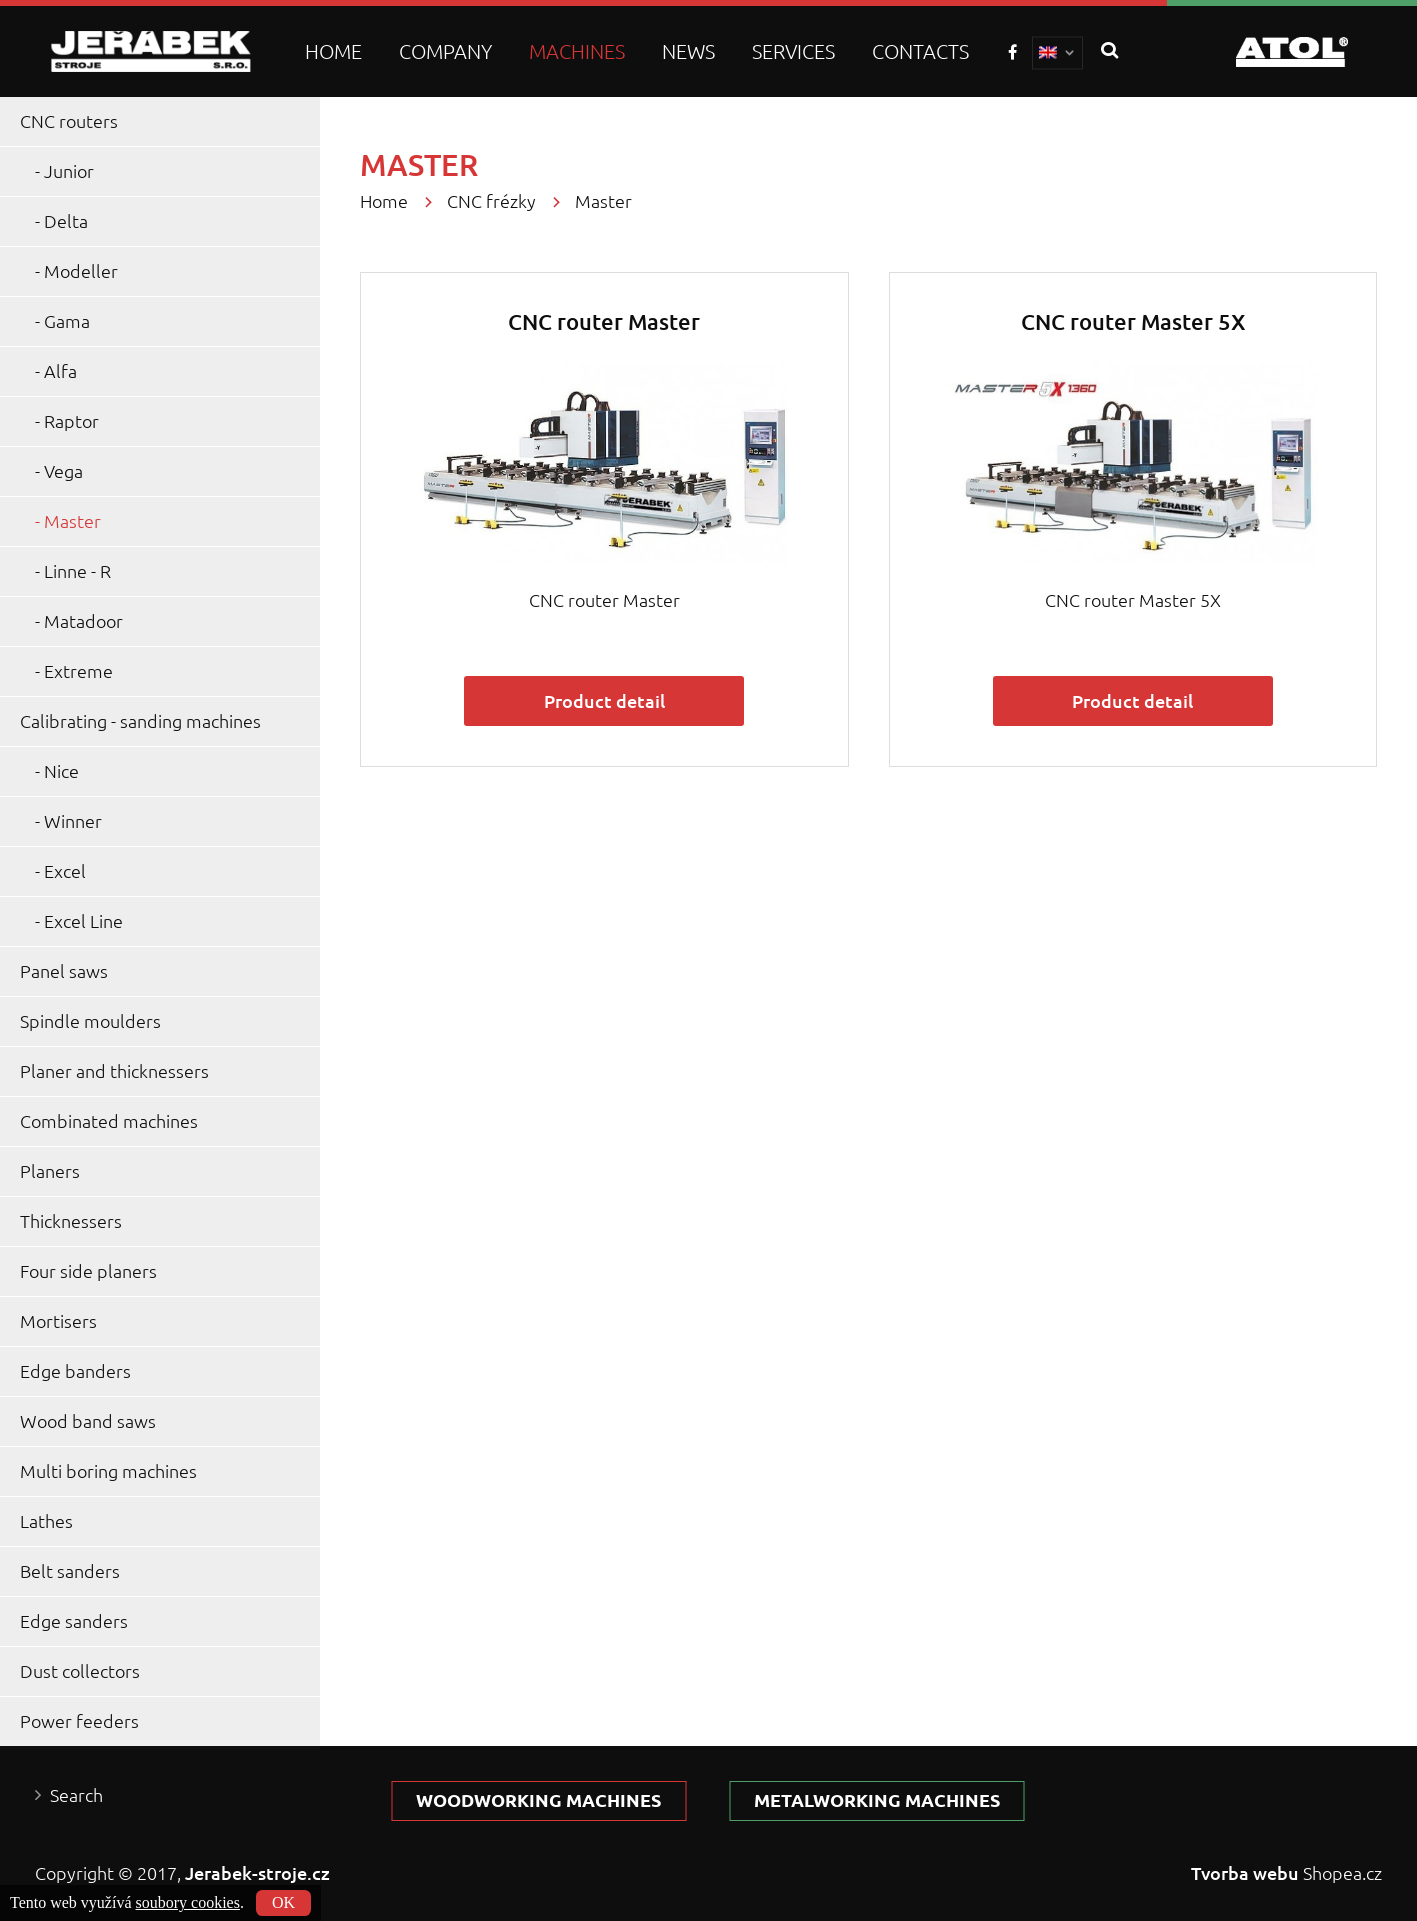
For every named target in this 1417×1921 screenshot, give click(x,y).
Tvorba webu (1245, 1873)
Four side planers (88, 1271)
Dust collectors (80, 1671)
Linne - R (77, 571)
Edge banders (75, 1371)
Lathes (46, 1521)
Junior (69, 171)
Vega (63, 471)
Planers (50, 1171)
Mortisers (58, 1321)
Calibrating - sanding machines (140, 721)
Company (445, 51)
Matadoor (83, 621)
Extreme (78, 671)
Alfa (60, 371)
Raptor (71, 421)
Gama (67, 321)
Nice (61, 771)
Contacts (920, 51)
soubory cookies (188, 1902)
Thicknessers (71, 1221)
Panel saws (64, 971)
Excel (65, 871)
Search (76, 1795)
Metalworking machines (877, 1800)
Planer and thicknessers (114, 1071)
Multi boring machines (108, 1471)
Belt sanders (70, 1571)
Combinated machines (109, 1121)
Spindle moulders (90, 1021)
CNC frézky (491, 201)
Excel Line (83, 921)
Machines (577, 51)
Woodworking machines (538, 1800)
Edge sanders (74, 1621)
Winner (73, 821)
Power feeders (79, 1721)
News (688, 51)
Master (72, 521)
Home (333, 51)
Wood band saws (88, 1421)
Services (793, 51)
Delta (66, 221)
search (1110, 51)
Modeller (81, 271)
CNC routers (69, 121)
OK (283, 1902)
